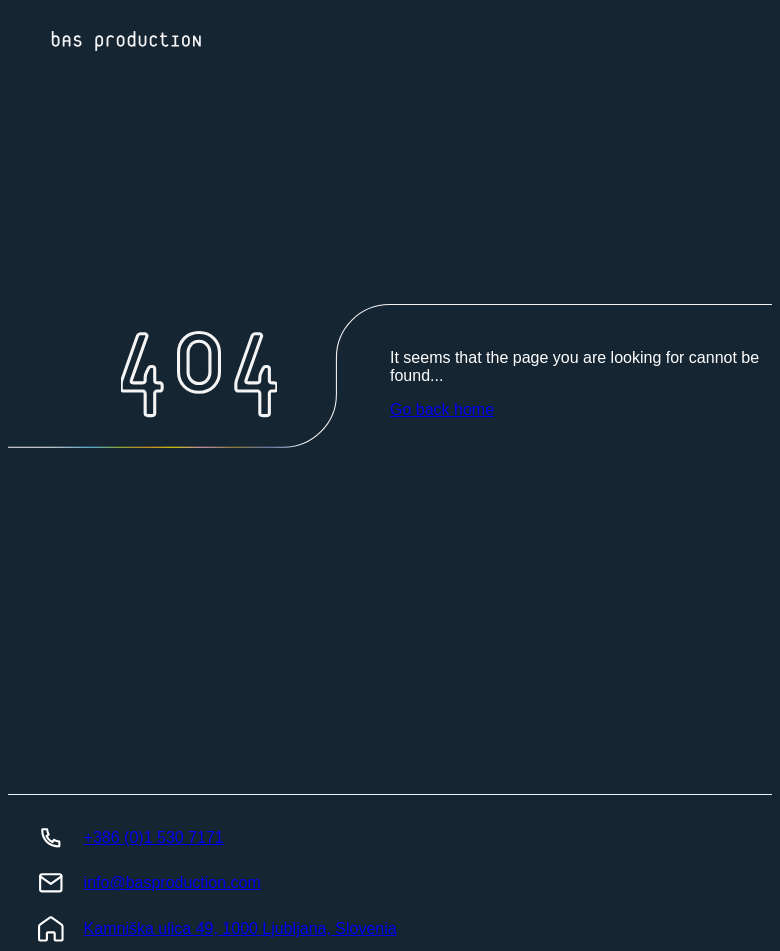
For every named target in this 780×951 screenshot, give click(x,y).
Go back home (442, 409)
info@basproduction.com (172, 882)
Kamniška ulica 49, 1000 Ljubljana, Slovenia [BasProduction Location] (240, 928)
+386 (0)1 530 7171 (154, 837)
